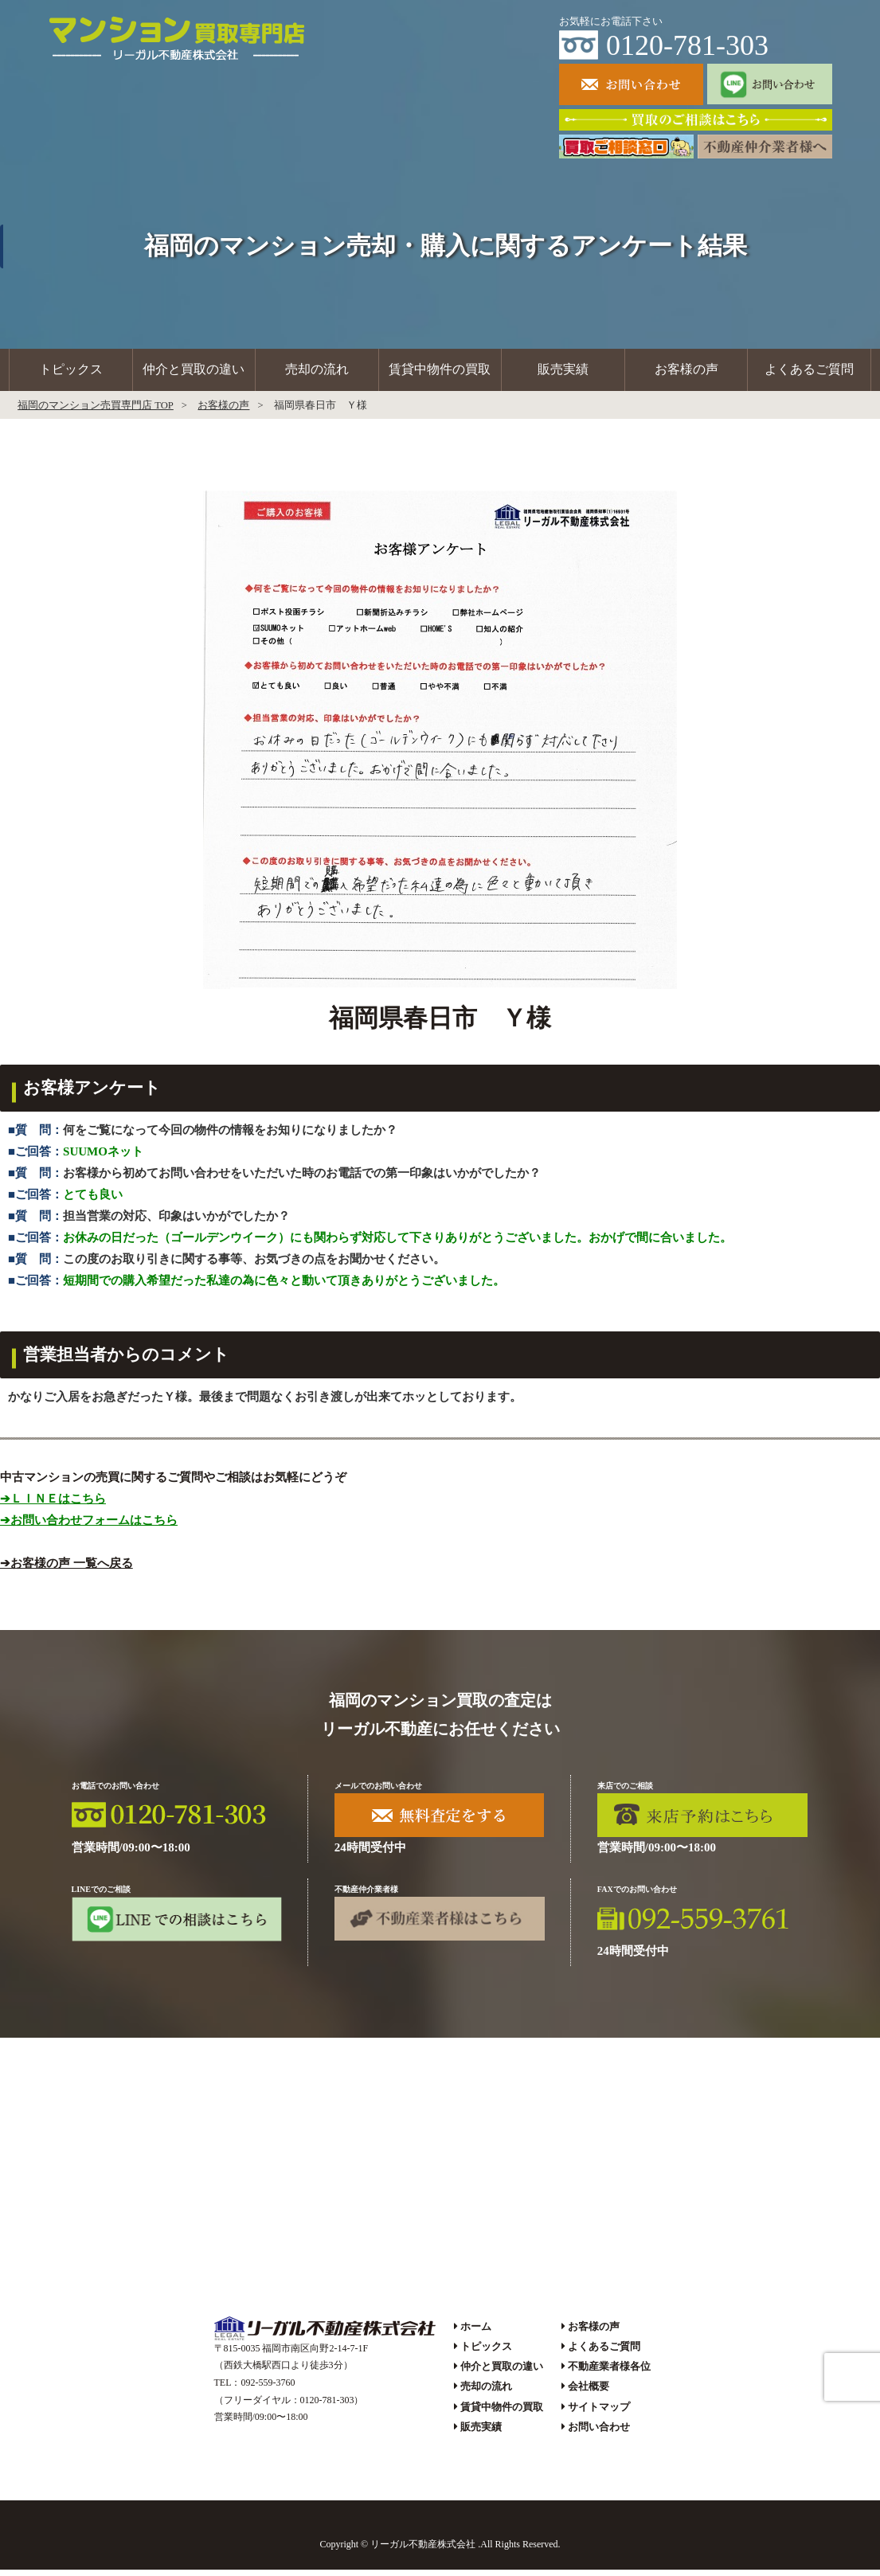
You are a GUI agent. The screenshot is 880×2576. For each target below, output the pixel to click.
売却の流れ (317, 373)
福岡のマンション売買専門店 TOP (96, 411)
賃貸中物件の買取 (439, 373)
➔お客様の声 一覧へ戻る (66, 1569)
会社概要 (588, 2393)
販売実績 (563, 373)
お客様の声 (686, 373)
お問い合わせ (599, 2433)
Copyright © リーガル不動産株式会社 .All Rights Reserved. (439, 2551)
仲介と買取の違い (193, 373)
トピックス (71, 373)
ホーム (475, 2333)
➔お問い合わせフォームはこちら (89, 1526)
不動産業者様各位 (609, 2373)
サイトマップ (599, 2413)
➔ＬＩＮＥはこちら (53, 1505)
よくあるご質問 (809, 373)
